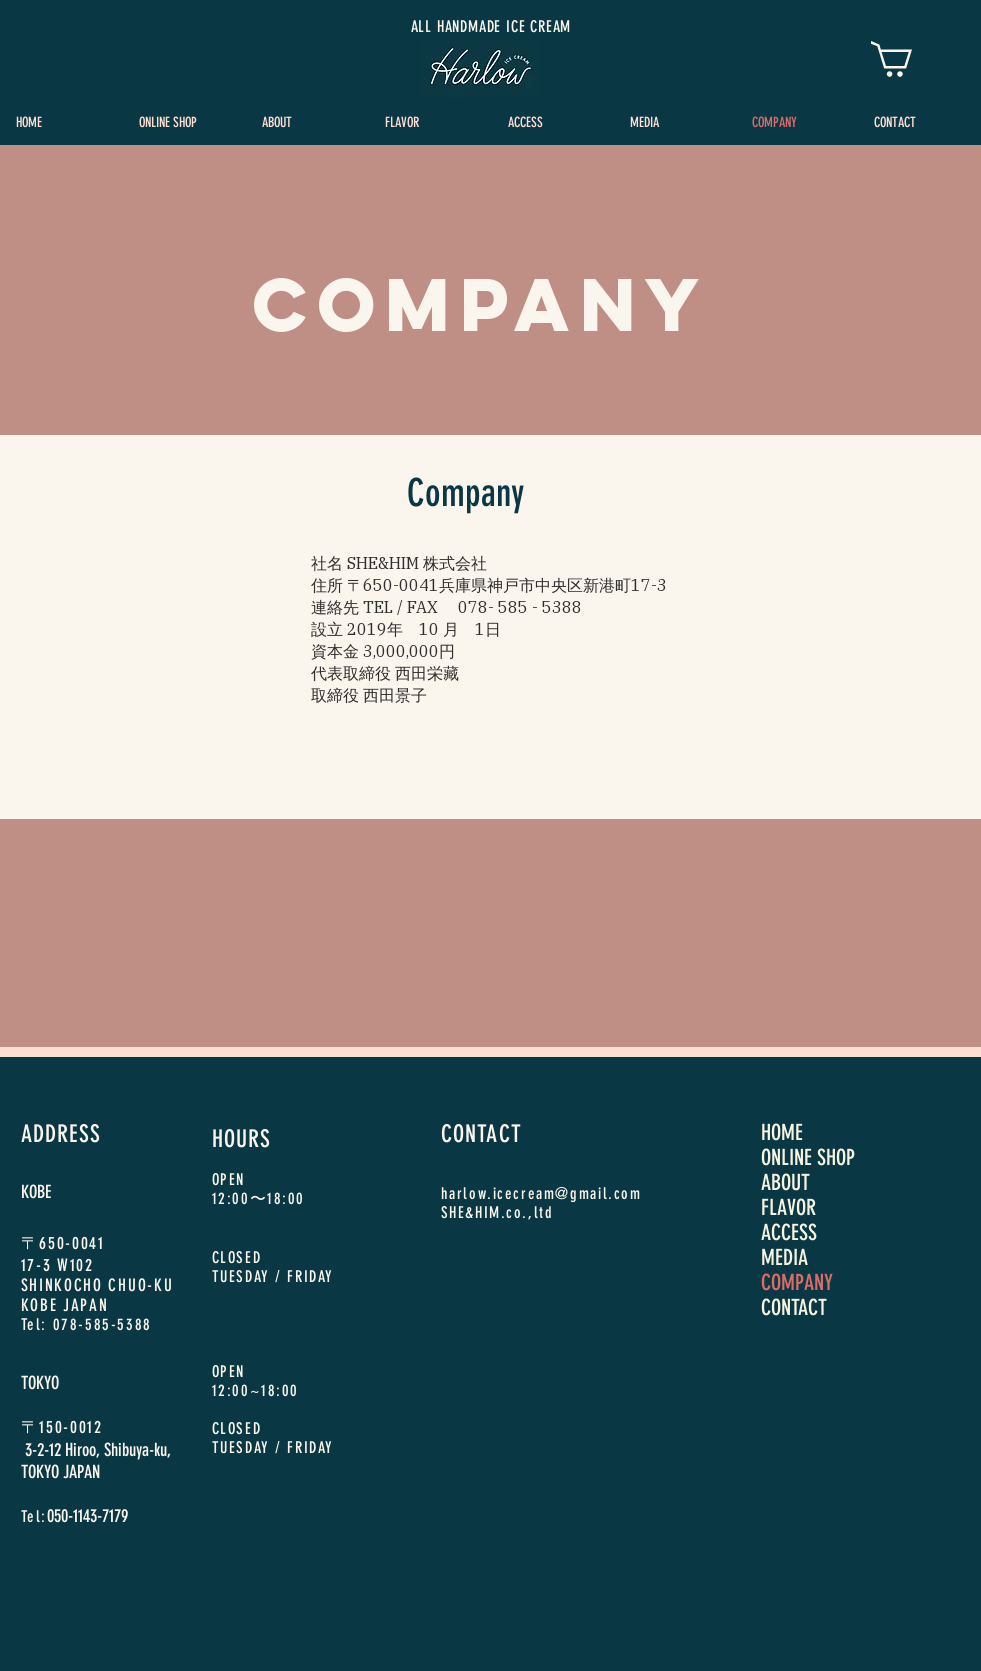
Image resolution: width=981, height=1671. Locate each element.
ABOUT (785, 1182)
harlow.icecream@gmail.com (541, 1193)
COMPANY (797, 1282)
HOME (782, 1132)
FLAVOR (788, 1207)
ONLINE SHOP (808, 1157)
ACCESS (789, 1232)
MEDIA (784, 1257)
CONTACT (794, 1307)
